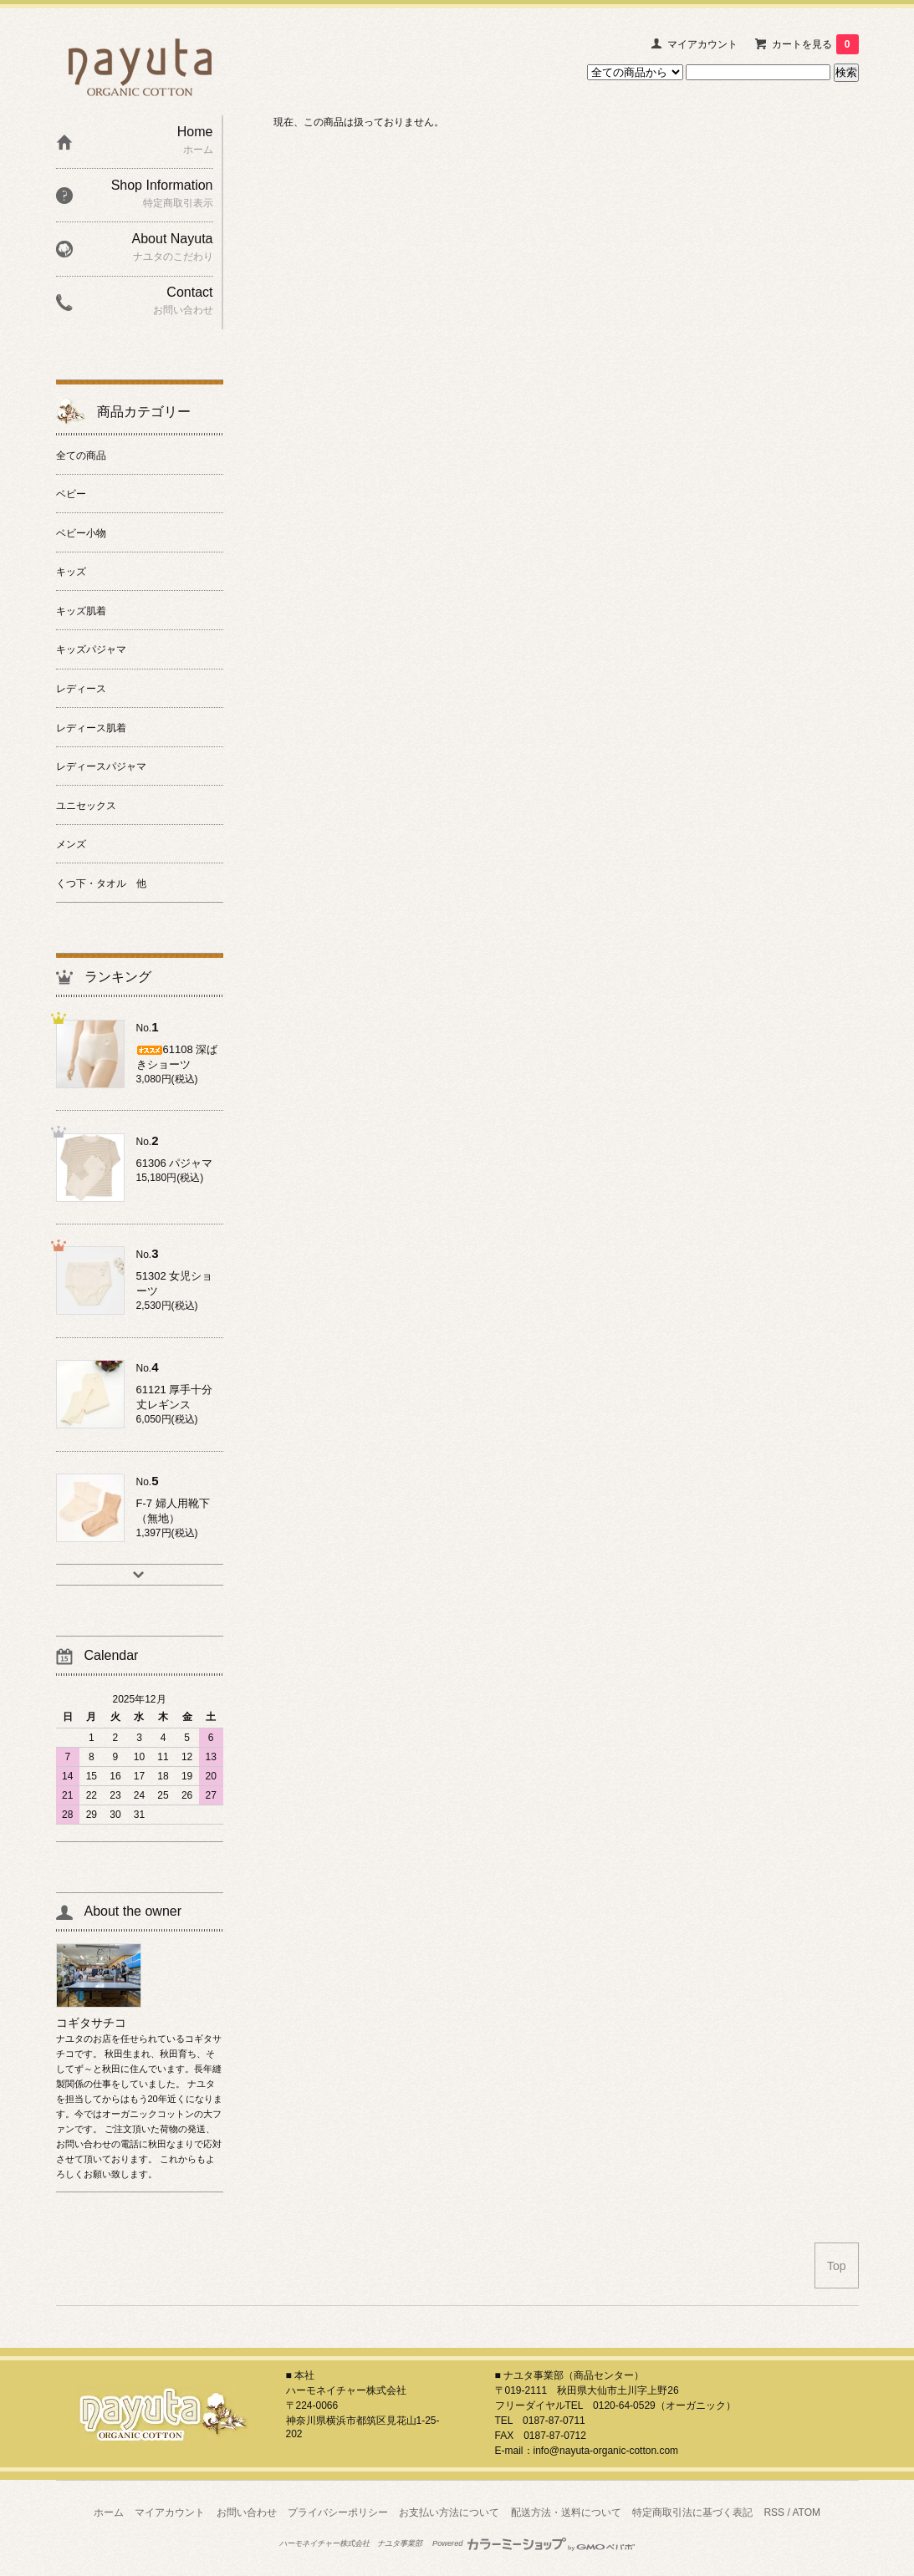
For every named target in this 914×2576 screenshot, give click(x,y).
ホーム (109, 2512)
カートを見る (815, 44)
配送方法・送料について (566, 2512)
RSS (773, 2512)
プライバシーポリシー (338, 2512)
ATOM (806, 2512)
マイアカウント (702, 44)
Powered (533, 2543)
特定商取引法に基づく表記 (692, 2512)
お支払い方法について (449, 2512)
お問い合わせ (247, 2512)
